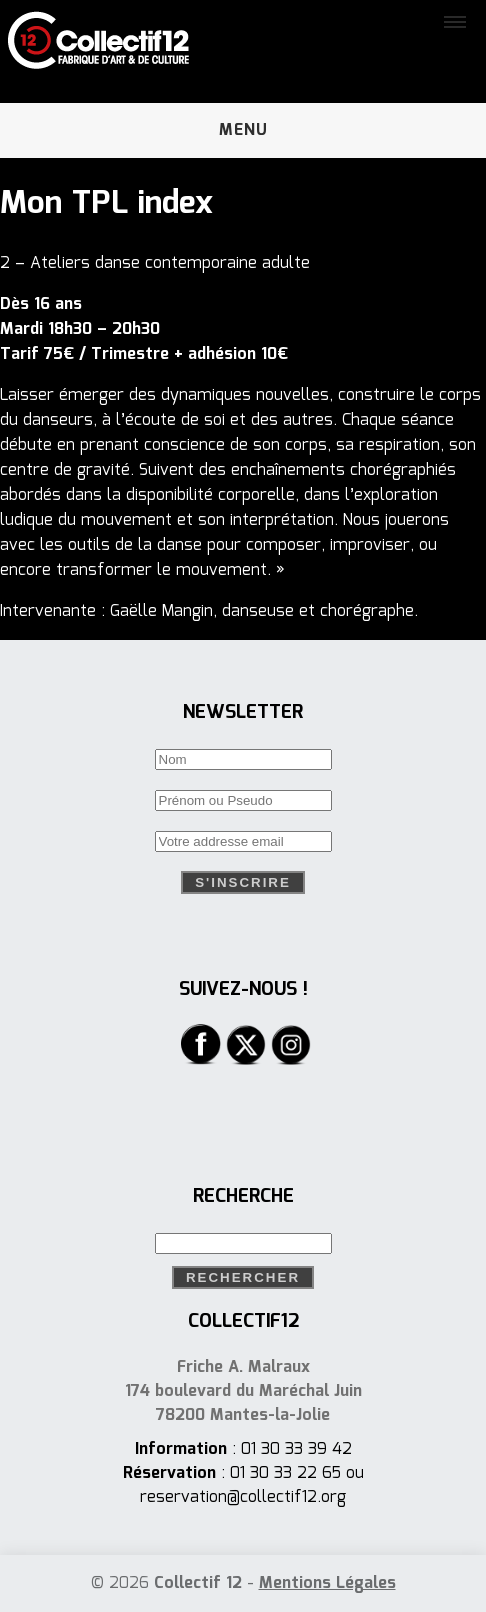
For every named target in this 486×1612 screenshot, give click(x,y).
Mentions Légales (327, 1583)
